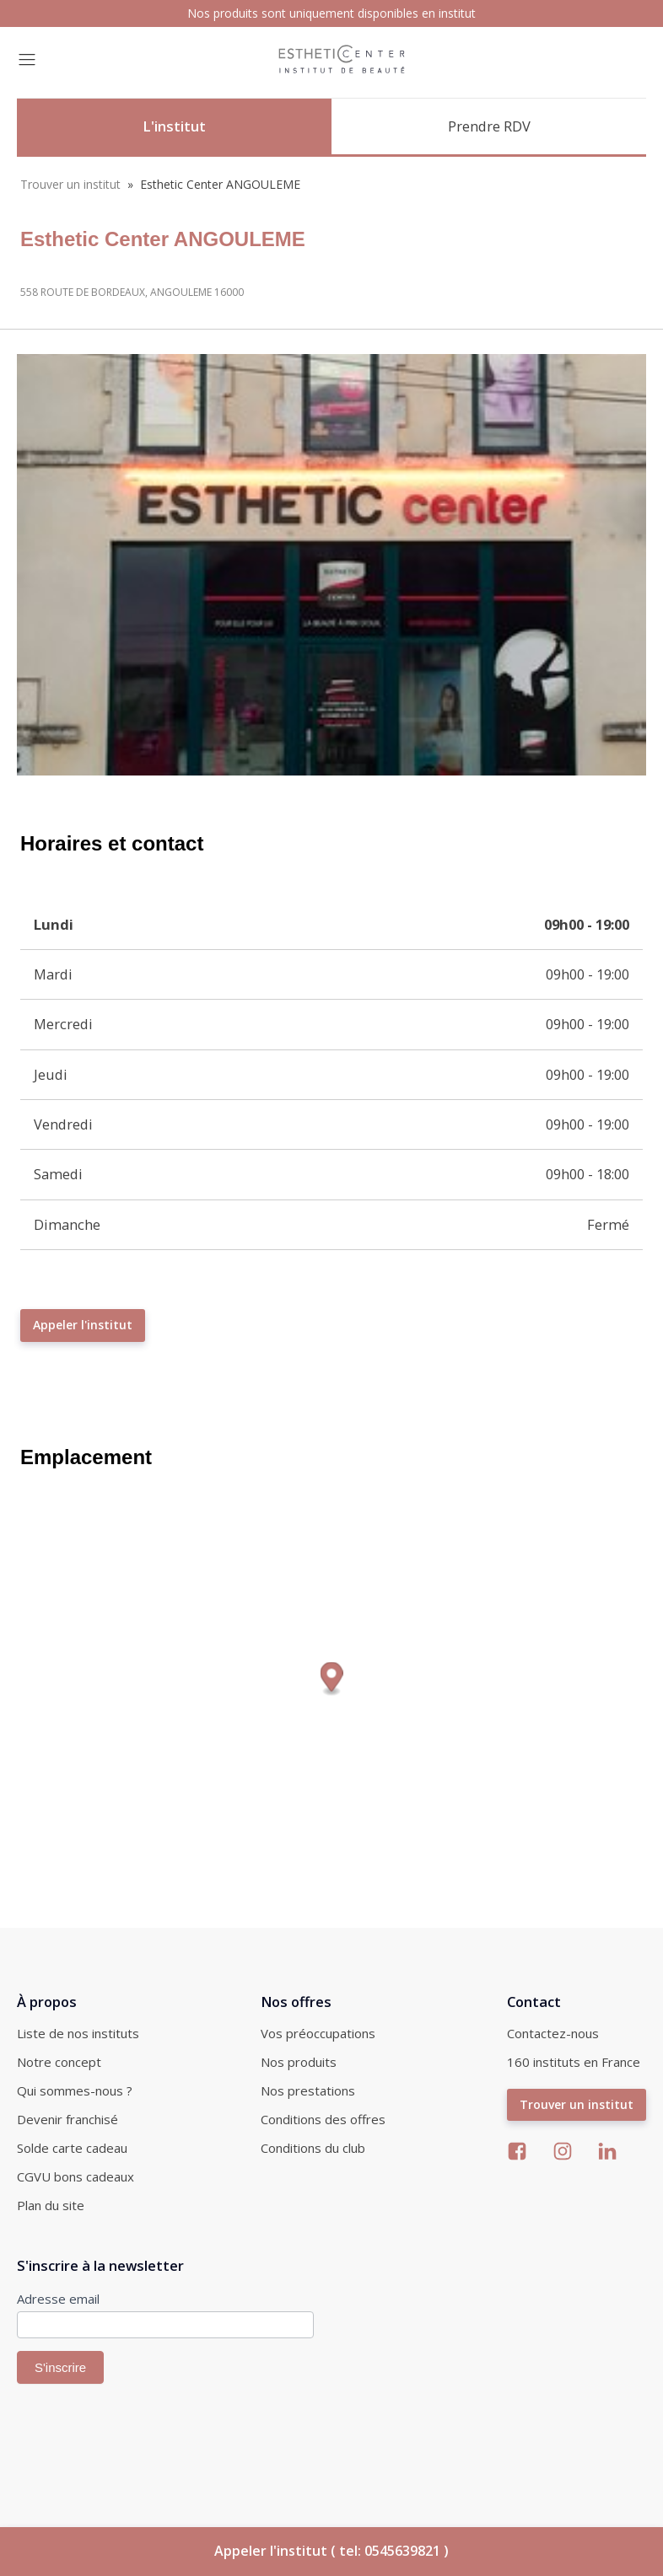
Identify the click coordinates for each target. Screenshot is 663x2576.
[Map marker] (332, 1678)
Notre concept (59, 2061)
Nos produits (299, 2061)
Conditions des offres (323, 2119)
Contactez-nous (553, 2033)
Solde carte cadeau (72, 2147)
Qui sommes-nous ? (74, 2090)
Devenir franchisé (67, 2119)
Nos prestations (308, 2090)
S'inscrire (60, 2367)
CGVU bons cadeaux (75, 2176)
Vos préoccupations (318, 2033)
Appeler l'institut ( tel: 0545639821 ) (331, 2550)
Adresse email (58, 2298)
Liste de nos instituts (78, 2033)
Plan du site (50, 2205)
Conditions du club (313, 2147)
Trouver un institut (70, 184)
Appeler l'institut (82, 1325)
